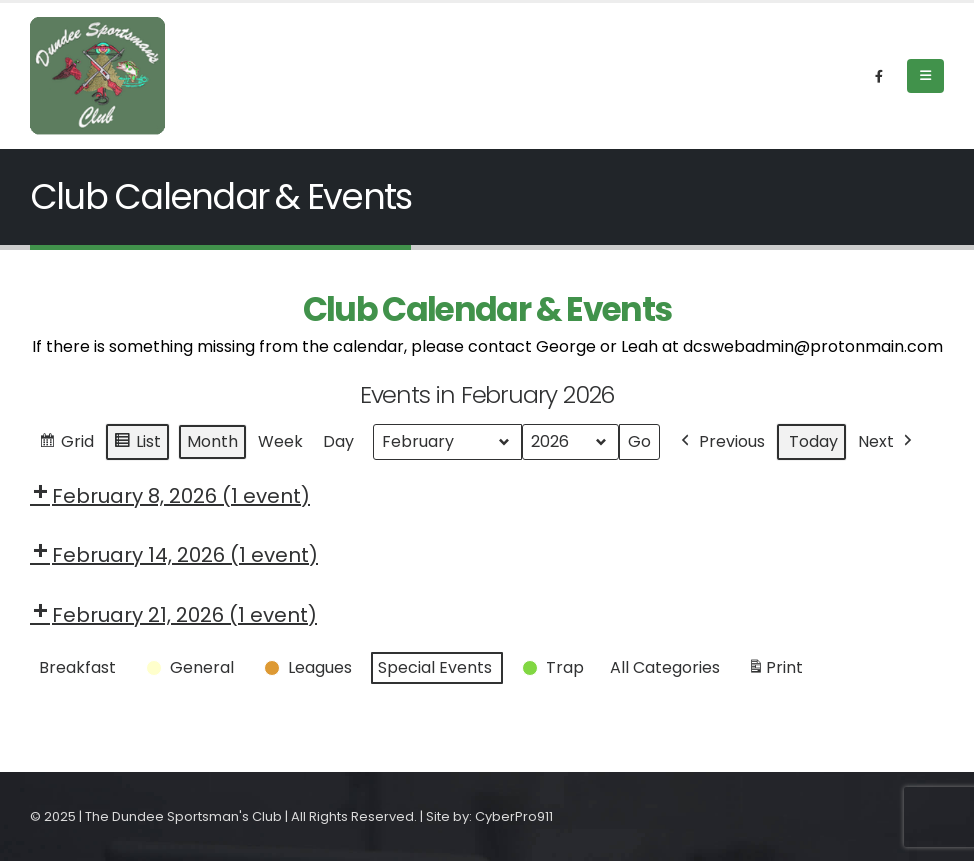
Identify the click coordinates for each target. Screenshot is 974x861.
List (137, 444)
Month (212, 441)
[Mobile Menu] (925, 76)
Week (280, 441)
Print (775, 671)
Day (338, 441)
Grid (66, 444)
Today (813, 441)
